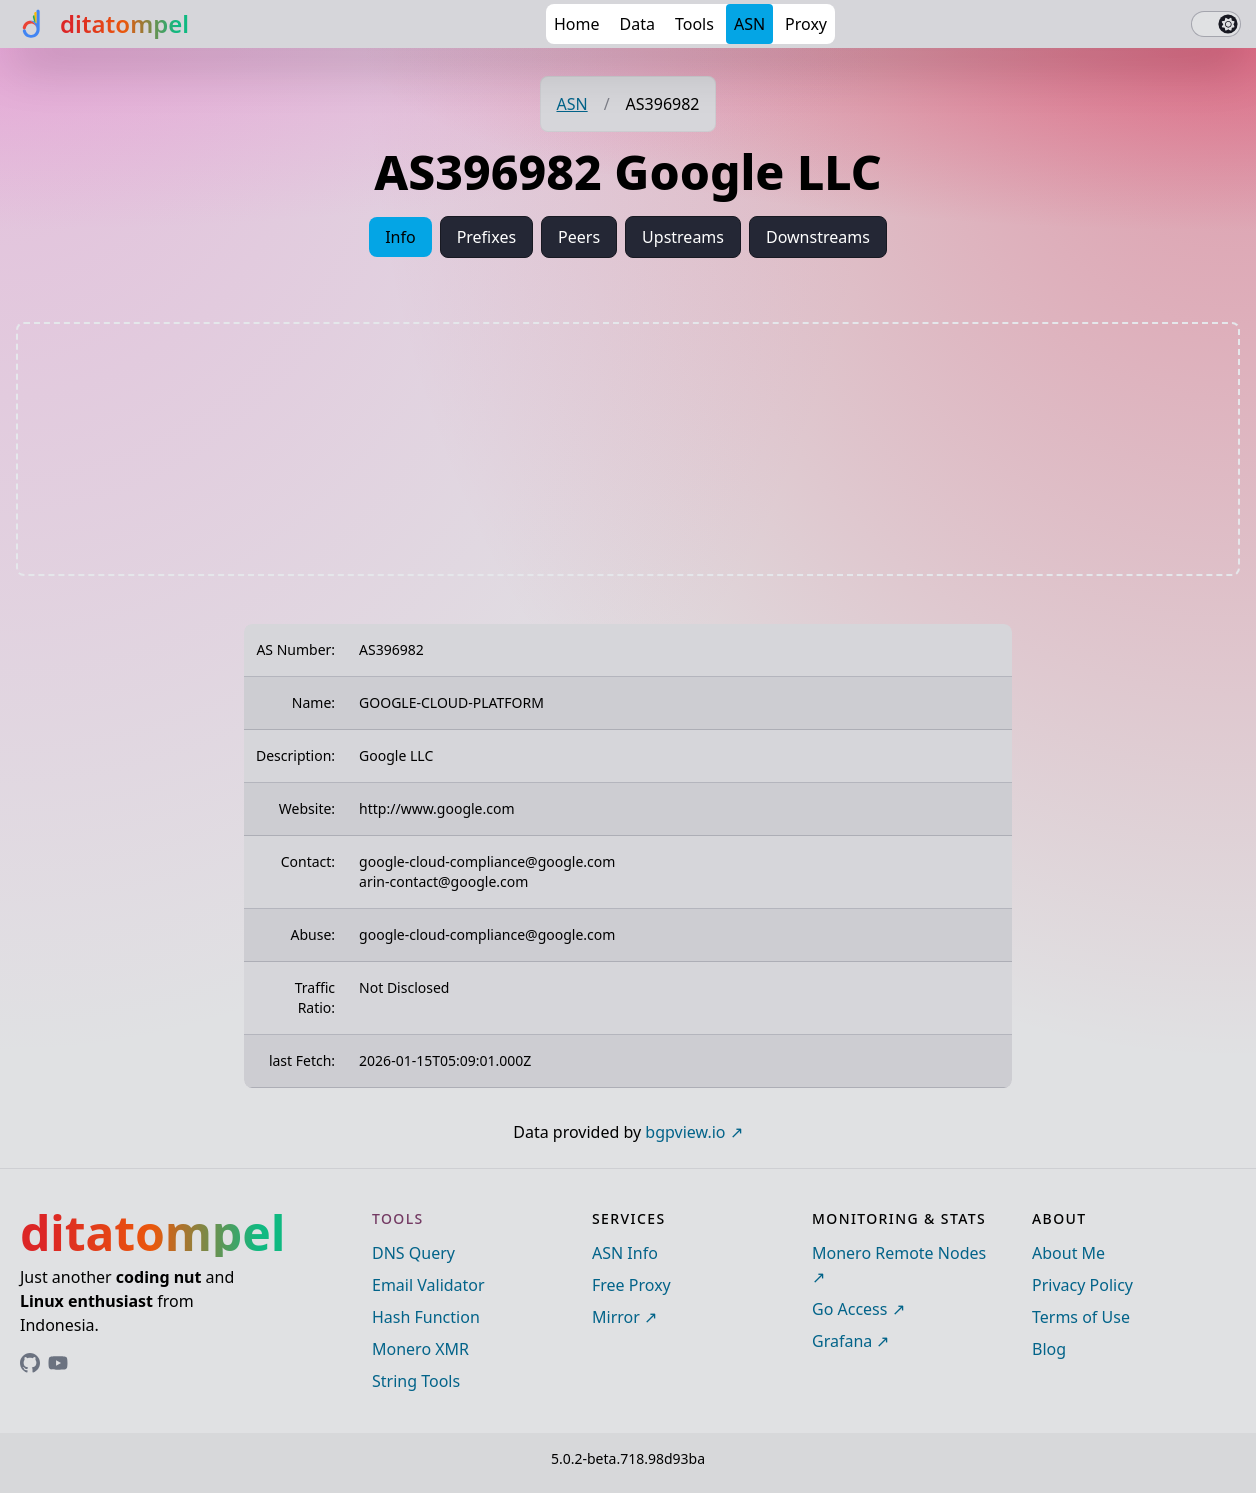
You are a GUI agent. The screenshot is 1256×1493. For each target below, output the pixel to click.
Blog (1049, 1349)
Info (400, 237)
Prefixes (486, 237)
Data (637, 24)
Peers (579, 237)
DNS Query (413, 1253)
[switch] (1216, 24)
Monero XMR (420, 1349)
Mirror (616, 1317)
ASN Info (625, 1253)
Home (577, 24)
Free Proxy (631, 1285)
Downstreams (818, 237)
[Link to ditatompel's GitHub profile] (30, 1363)
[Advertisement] (628, 449)
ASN (749, 24)
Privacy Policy (1082, 1285)
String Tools (416, 1381)
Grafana (842, 1341)
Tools (694, 24)
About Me (1068, 1253)
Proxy (806, 24)
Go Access (849, 1309)
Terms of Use (1081, 1317)
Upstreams (683, 237)
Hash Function (426, 1317)
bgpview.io (685, 1132)
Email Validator (428, 1285)
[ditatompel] (102, 24)
